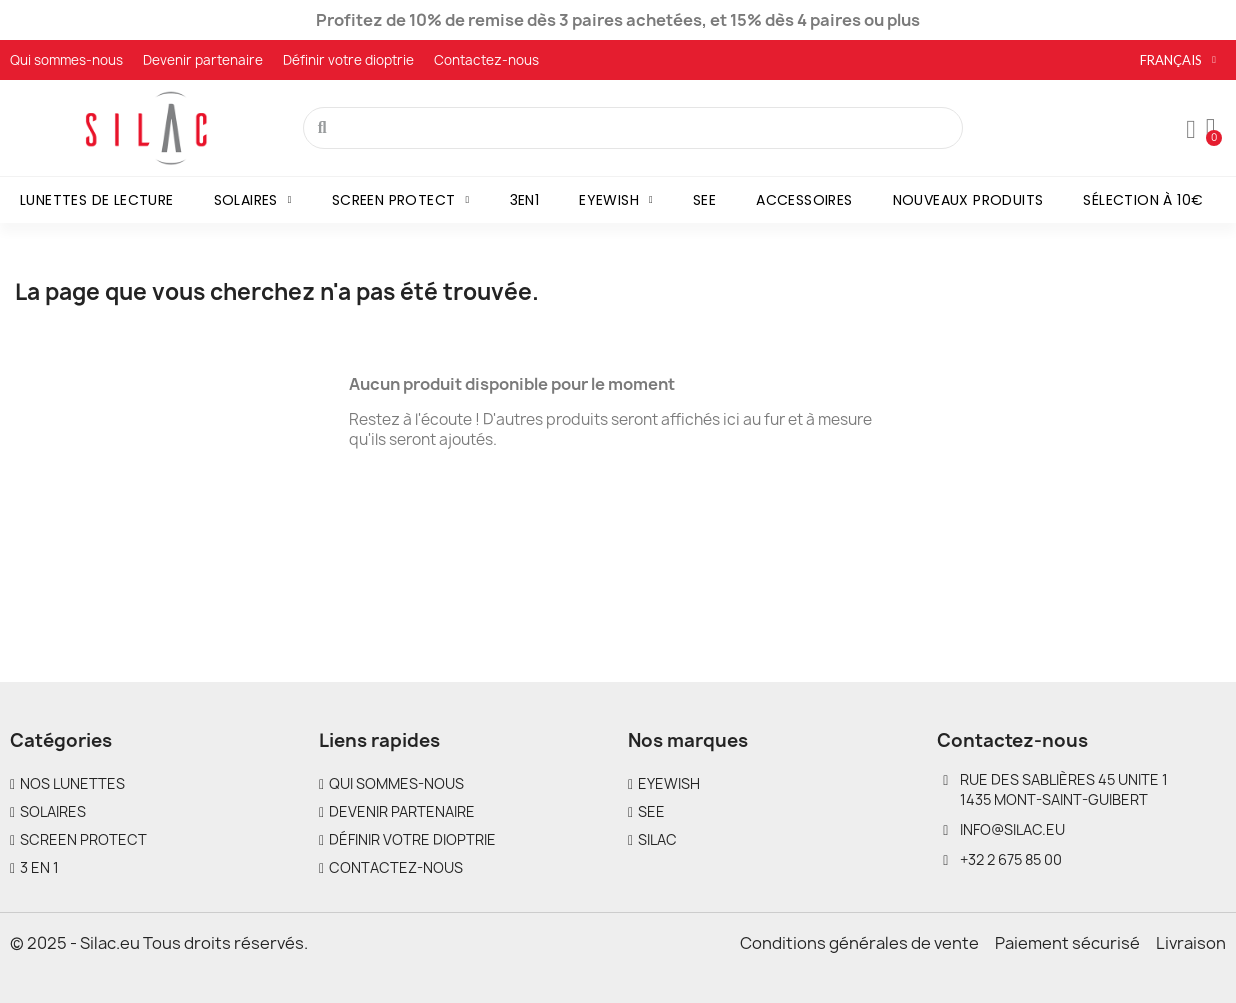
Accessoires (804, 200)
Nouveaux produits (968, 200)
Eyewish (616, 200)
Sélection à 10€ (1143, 200)
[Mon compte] (1191, 130)
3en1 (525, 200)
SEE (704, 200)
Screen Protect (401, 200)
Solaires (253, 200)
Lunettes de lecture (97, 200)
